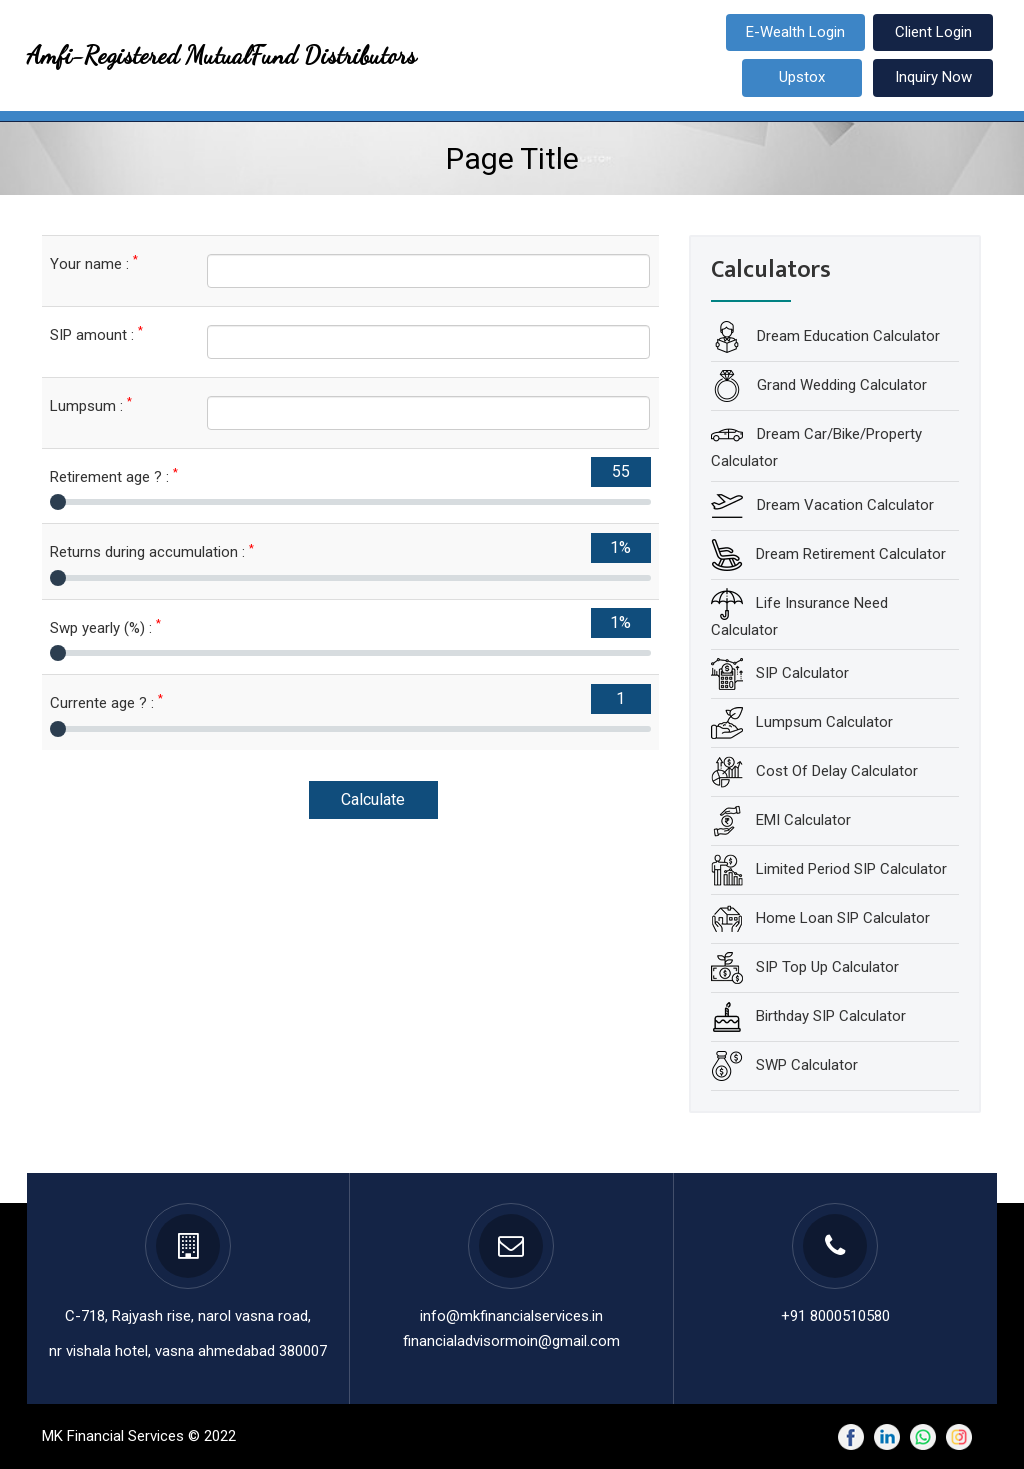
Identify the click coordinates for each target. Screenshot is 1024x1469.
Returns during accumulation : (152, 551)
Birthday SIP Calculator (831, 1016)
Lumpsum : (91, 405)
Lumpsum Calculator (824, 722)
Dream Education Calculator (846, 336)
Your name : (94, 263)
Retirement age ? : (114, 476)
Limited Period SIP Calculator (851, 869)
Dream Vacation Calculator (843, 504)
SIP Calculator (802, 673)
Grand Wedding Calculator (840, 385)
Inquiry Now (933, 77)
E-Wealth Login (795, 32)
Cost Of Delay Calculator (837, 771)
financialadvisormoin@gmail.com (511, 1341)
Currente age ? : (106, 702)
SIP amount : (96, 334)
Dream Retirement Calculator (851, 553)
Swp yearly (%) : (105, 627)
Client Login (933, 32)
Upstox (802, 77)
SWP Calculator (807, 1065)
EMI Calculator (803, 820)
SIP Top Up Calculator (827, 967)
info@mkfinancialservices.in (511, 1316)
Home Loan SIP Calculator (843, 918)
